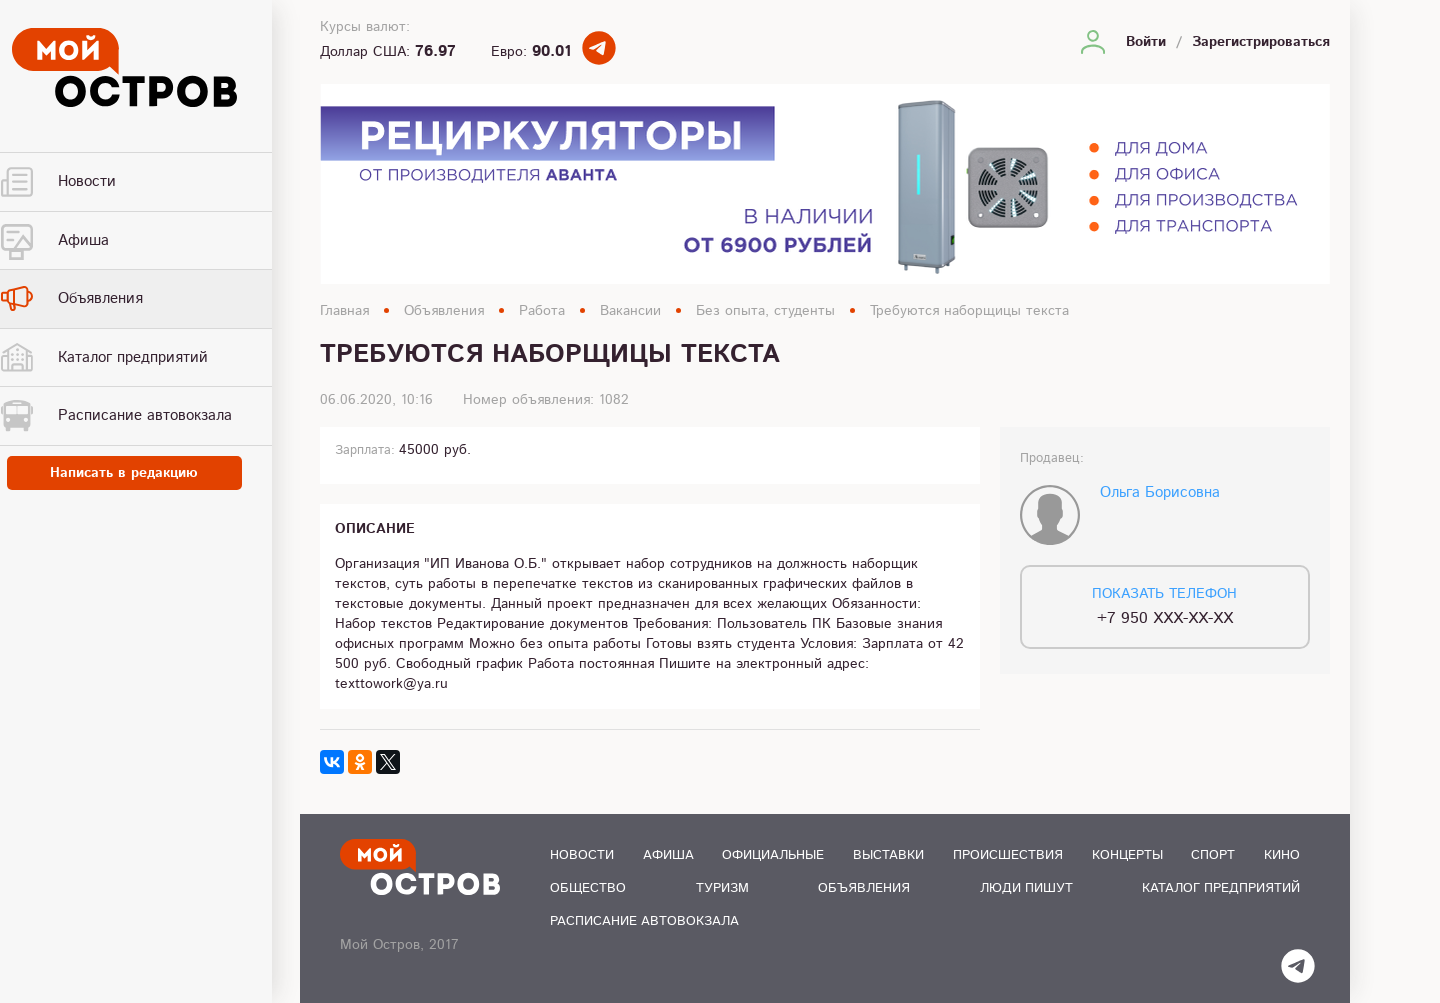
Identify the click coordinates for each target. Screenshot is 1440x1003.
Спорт (1213, 855)
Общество (588, 888)
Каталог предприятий (1221, 888)
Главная (344, 311)
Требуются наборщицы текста (969, 311)
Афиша (668, 855)
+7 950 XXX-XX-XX (1165, 619)
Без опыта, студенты (765, 311)
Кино (1282, 855)
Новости (582, 855)
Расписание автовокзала (644, 921)
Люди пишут (1026, 888)
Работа (542, 311)
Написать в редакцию (150, 474)
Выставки (888, 855)
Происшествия (1008, 855)
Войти (1146, 42)
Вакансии (630, 311)
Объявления (444, 311)
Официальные (773, 855)
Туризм (722, 888)
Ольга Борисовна (1160, 492)
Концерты (1127, 855)
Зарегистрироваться (1261, 42)
